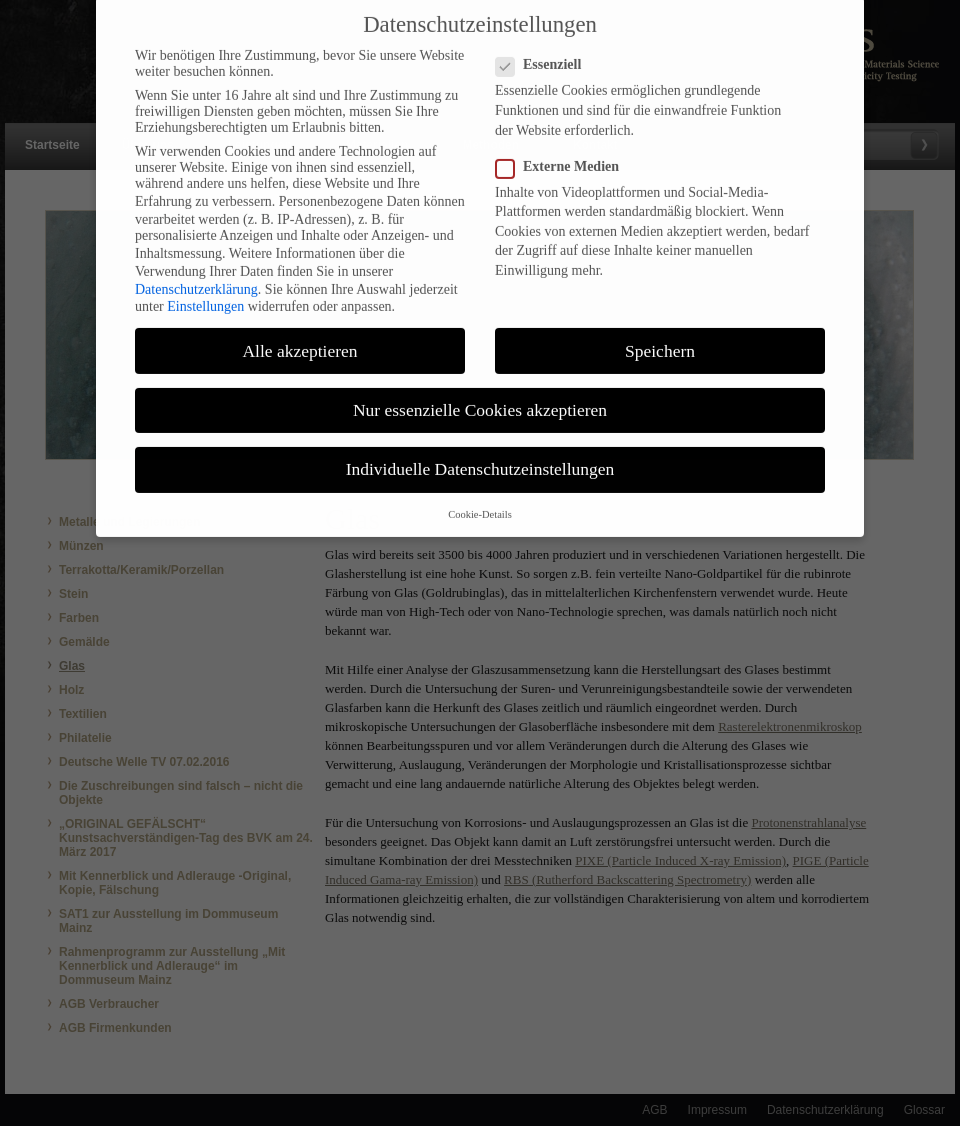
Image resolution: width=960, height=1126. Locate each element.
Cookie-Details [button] (480, 502)
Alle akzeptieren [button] (299, 338)
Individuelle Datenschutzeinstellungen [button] (480, 456)
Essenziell (546, 53)
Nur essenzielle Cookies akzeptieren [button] (480, 397)
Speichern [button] (660, 338)
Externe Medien (565, 154)
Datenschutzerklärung (196, 276)
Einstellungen (205, 294)
